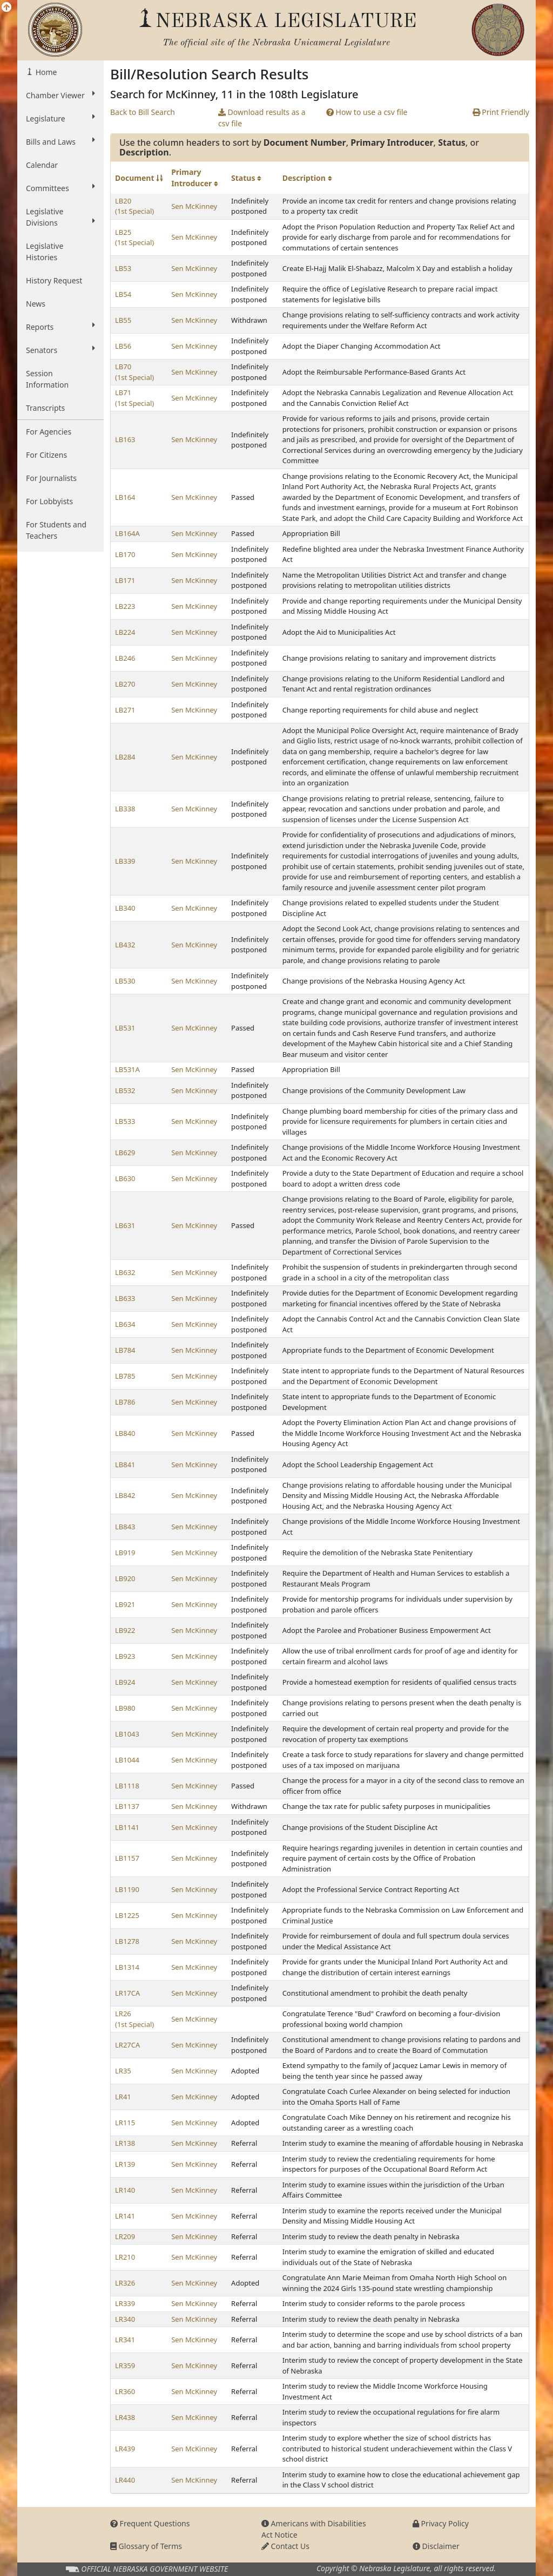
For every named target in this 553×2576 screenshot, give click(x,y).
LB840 (125, 1433)
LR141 (125, 2216)
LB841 (125, 1464)
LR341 (125, 2339)
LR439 (125, 2448)
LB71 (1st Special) (134, 398)
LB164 (125, 497)
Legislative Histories (44, 251)
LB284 (125, 757)
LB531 (125, 1028)
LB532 (125, 1090)
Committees (60, 187)
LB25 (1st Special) (134, 237)
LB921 (125, 1604)
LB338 (125, 809)
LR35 (123, 2071)
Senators (60, 349)
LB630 (125, 1178)
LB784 (125, 1350)
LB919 (125, 1552)
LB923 (125, 1656)
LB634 (125, 1324)
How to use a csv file (367, 112)
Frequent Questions (150, 2523)
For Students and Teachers (56, 530)
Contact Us (285, 2546)
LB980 (125, 1708)
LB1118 (127, 1786)
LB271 (125, 710)
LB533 (125, 1121)
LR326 (125, 2283)
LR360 (125, 2391)
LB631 (125, 1225)
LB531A (127, 1069)
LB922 (125, 1630)
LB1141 (127, 1827)
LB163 (125, 439)
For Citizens (46, 455)
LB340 (125, 908)
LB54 (123, 294)
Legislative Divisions (60, 217)
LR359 (125, 2365)
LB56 (123, 346)
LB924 (125, 1682)
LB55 (123, 320)
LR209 (125, 2236)
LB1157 (127, 1858)
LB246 (125, 658)
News (35, 304)
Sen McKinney (194, 206)
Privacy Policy (441, 2523)
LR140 (125, 2190)
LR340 (125, 2319)
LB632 (125, 1272)
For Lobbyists (49, 501)
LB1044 (127, 1760)
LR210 (125, 2257)
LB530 (125, 981)
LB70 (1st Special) (134, 372)
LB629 (125, 1152)
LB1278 (127, 1941)
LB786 (125, 1402)
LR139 (125, 2164)
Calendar (42, 165)
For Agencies (48, 431)
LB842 (125, 1495)
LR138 (125, 2143)
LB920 (125, 1578)
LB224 (125, 632)
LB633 (125, 1298)
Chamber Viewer (60, 95)
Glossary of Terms (146, 2546)
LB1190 (127, 1889)
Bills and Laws (60, 141)
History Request (54, 280)
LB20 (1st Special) (134, 206)
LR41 (123, 2097)
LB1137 (127, 1806)
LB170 (125, 554)
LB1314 (127, 1967)
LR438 (125, 2417)
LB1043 (127, 1734)
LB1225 (127, 1915)
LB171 (125, 580)
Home (45, 72)
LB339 (125, 861)
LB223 (125, 606)
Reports (60, 326)
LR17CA (127, 1993)
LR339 (125, 2303)
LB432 (125, 945)
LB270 (125, 684)
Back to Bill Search (142, 112)
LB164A (127, 533)
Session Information (47, 379)
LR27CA (127, 2045)
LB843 (125, 1526)
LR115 (125, 2122)
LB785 (125, 1376)
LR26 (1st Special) (134, 2019)
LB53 (123, 268)
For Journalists (51, 478)
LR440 (125, 2480)
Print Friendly (501, 112)
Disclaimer (436, 2546)
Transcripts (45, 408)
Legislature (60, 118)
